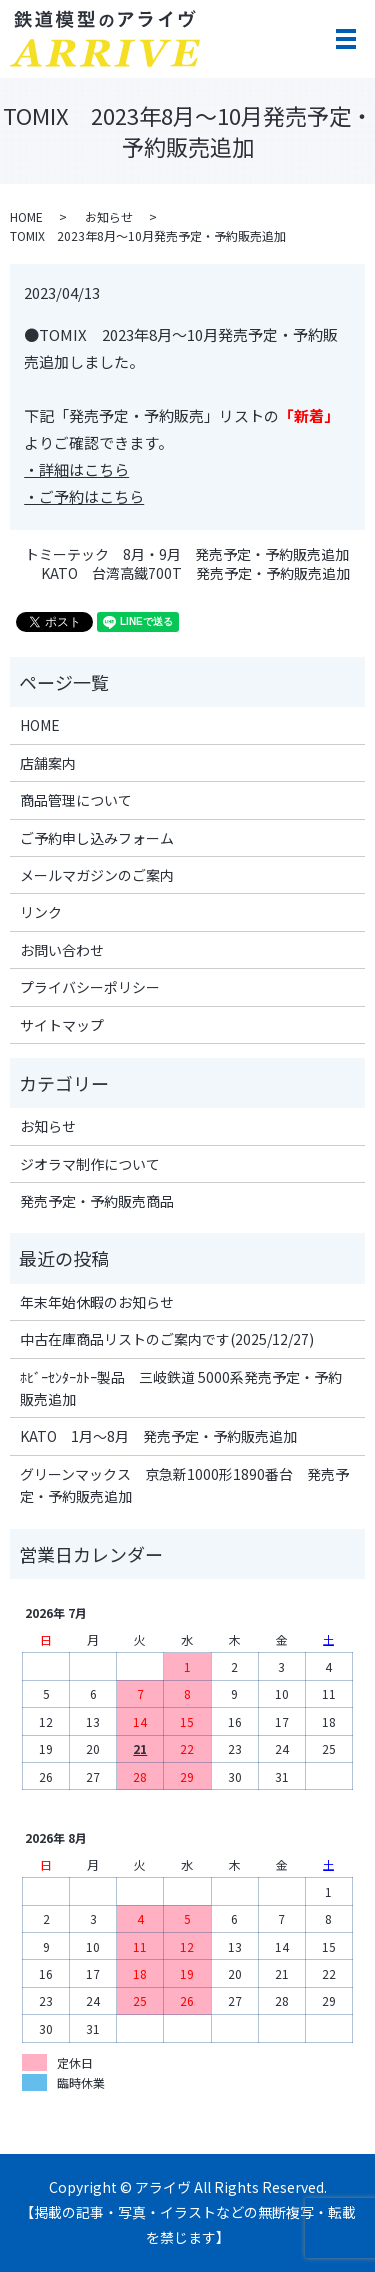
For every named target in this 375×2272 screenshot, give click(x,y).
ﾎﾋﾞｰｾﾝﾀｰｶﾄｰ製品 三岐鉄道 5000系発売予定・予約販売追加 (181, 1388)
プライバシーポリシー (90, 987)
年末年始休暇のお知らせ (97, 1302)
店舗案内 (48, 763)
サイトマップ (62, 1025)
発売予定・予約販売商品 (97, 1201)
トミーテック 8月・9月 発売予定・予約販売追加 (187, 554)
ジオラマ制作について (90, 1164)
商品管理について (76, 800)
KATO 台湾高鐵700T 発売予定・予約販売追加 (195, 573)
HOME (26, 216)
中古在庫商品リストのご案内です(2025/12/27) (167, 1339)
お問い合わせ (62, 950)
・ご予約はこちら (84, 496)
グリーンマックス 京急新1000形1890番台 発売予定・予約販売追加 (184, 1485)
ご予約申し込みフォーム (97, 838)
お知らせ (109, 216)
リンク (41, 912)
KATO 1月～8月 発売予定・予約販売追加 (158, 1436)
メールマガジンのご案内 (97, 875)
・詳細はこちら (76, 469)
